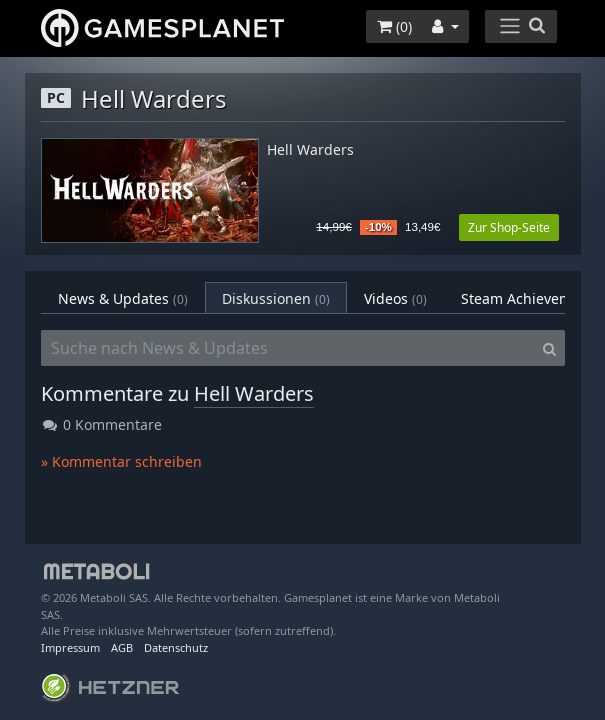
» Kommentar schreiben (121, 461)
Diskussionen (276, 298)
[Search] (549, 348)
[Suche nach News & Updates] (288, 348)
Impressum (70, 647)
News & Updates (123, 298)
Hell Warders (310, 150)
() (394, 26)
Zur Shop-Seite (509, 227)
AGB (122, 647)
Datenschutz (176, 647)
